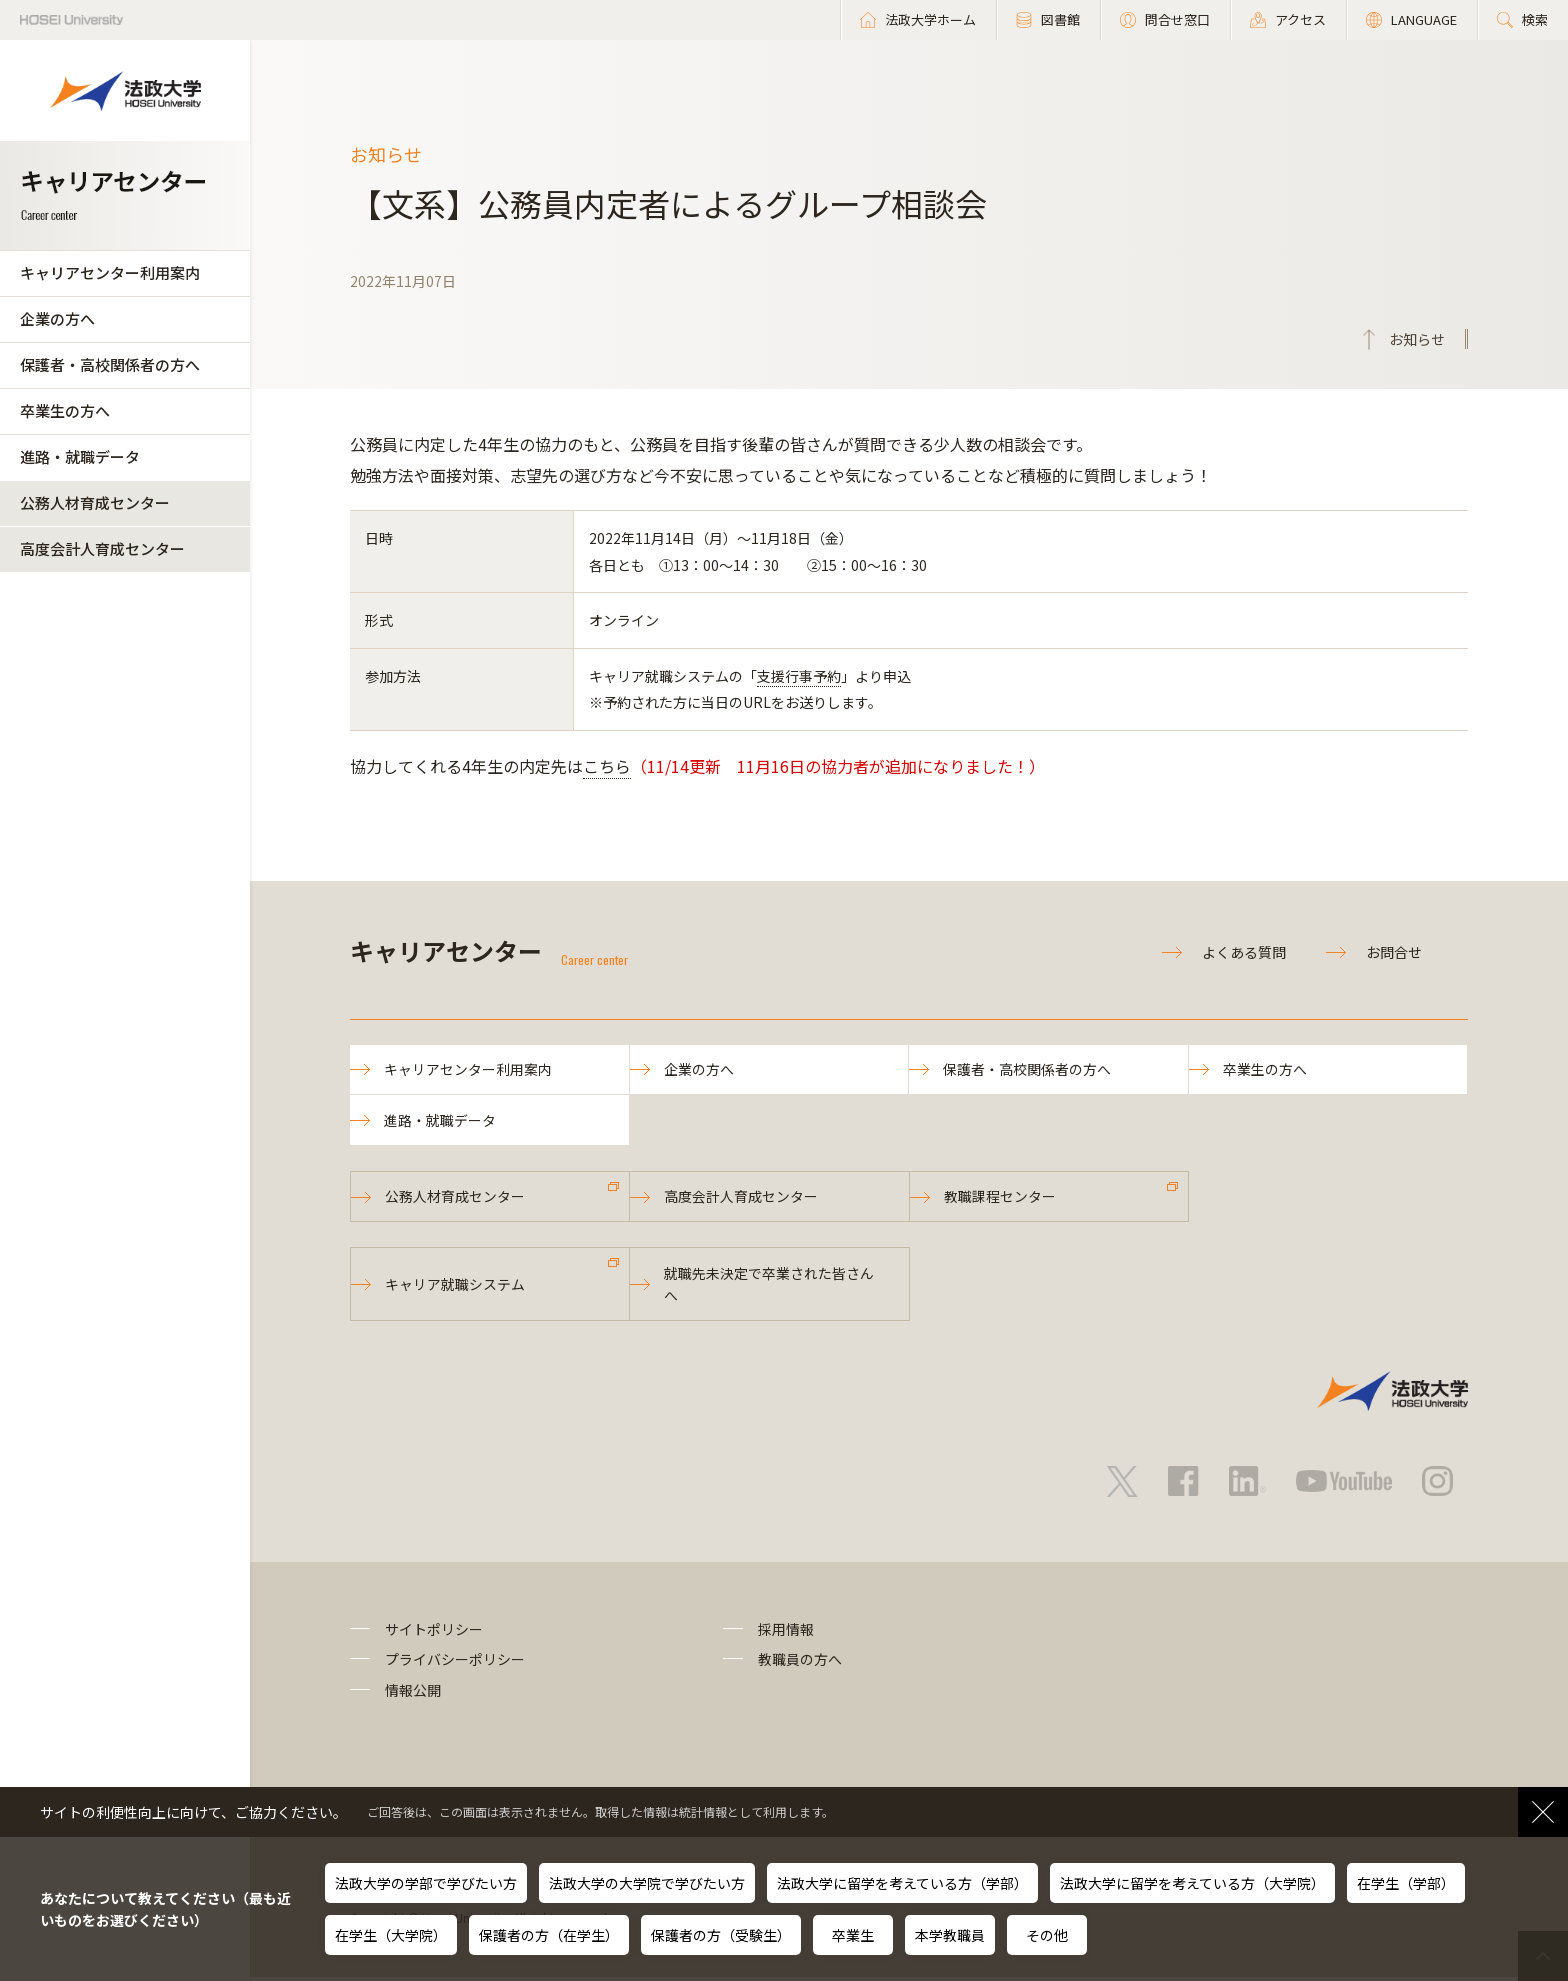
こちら (607, 766)
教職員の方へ (800, 1663)
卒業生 (853, 1935)
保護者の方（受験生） (721, 1935)
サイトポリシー (434, 1633)
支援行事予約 (799, 676)
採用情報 (786, 1633)
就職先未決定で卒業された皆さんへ (770, 1287)
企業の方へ (57, 318)
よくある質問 (1244, 952)
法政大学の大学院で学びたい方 (647, 1883)
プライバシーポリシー (455, 1663)
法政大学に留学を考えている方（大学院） (1192, 1883)
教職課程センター (1001, 1199)
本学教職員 (950, 1935)
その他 (1047, 1935)
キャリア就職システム (456, 1287)
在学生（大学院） (391, 1935)
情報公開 (413, 1693)
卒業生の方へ (65, 410)
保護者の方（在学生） (549, 1935)
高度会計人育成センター (102, 548)
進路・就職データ (80, 456)
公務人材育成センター (95, 502)
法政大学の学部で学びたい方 (426, 1883)
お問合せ (1394, 952)
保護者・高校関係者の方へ (110, 364)
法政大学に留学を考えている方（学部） (902, 1883)
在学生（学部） (1406, 1883)
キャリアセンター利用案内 (110, 272)
